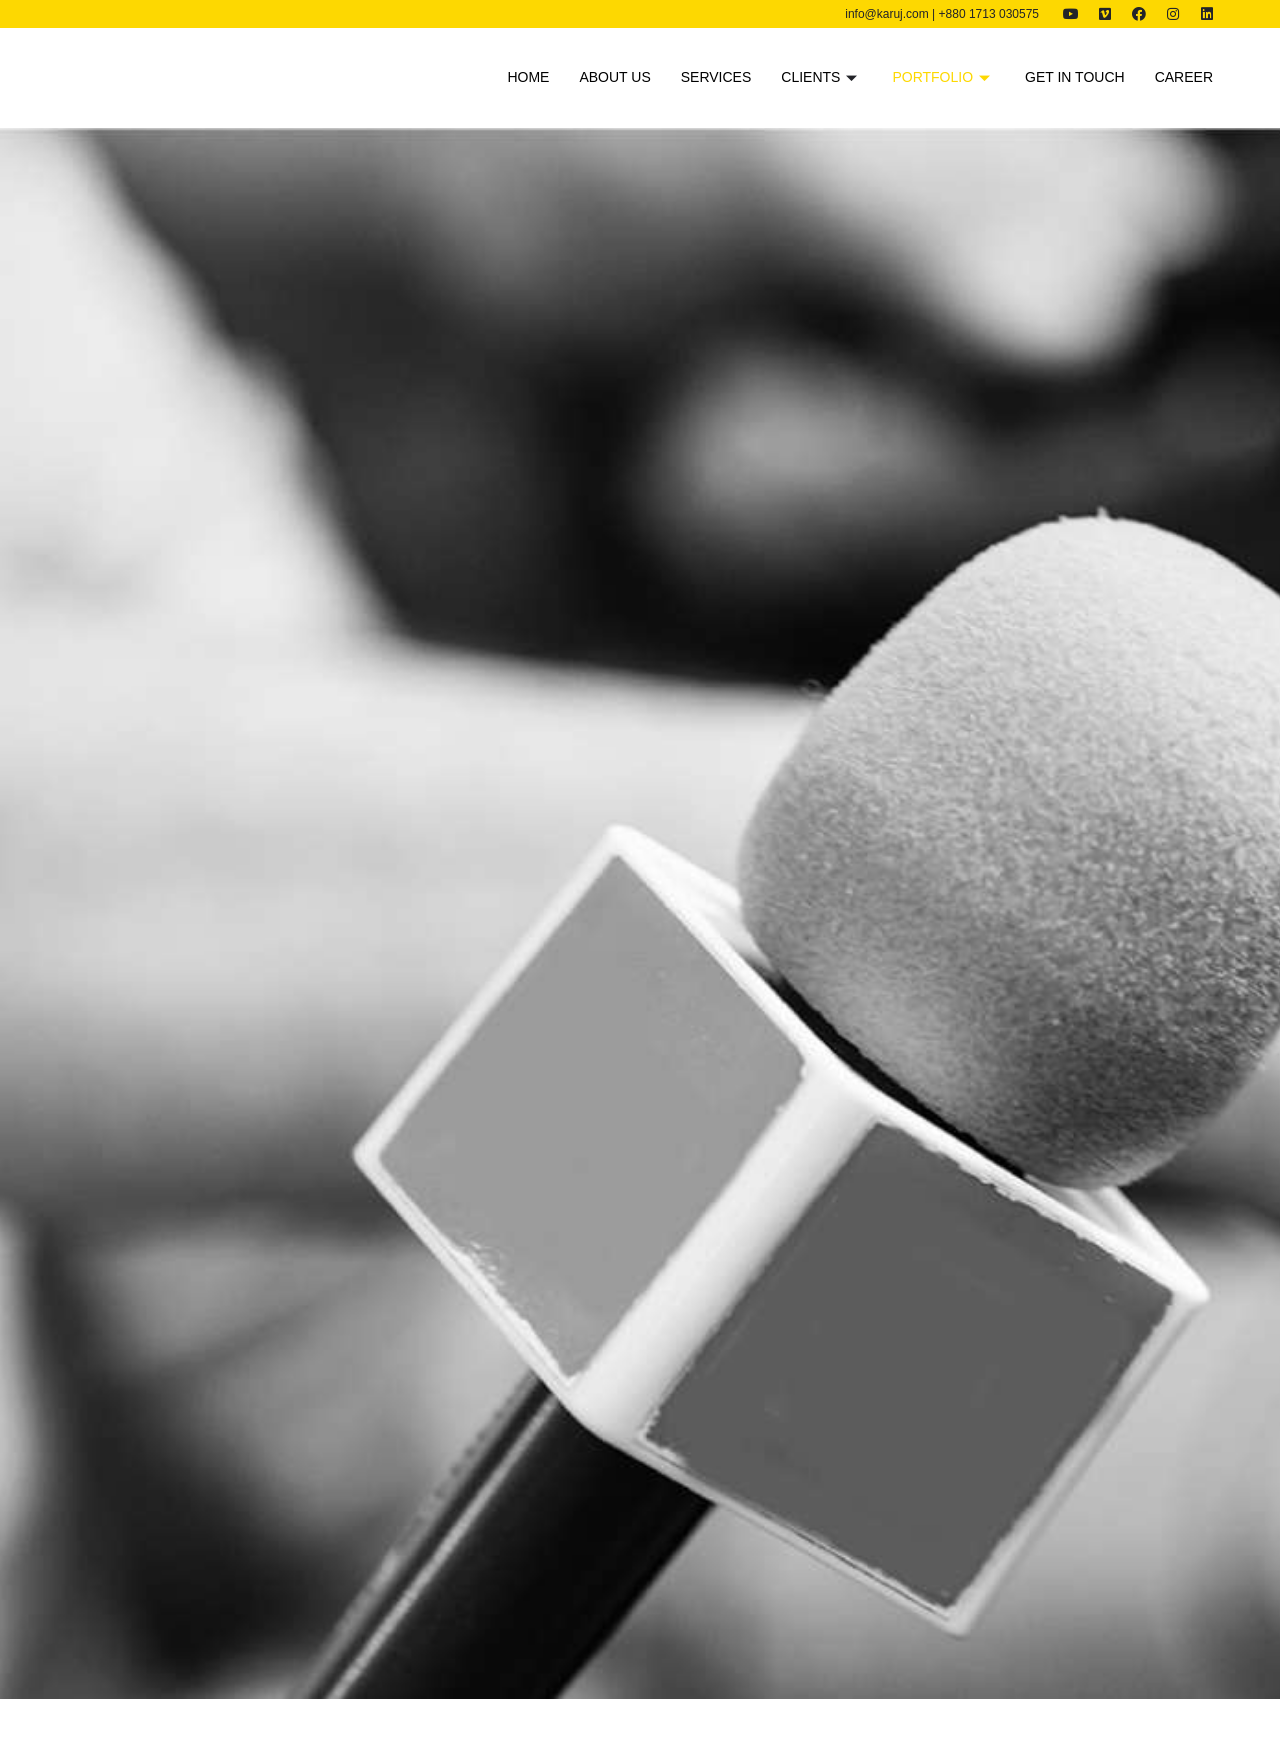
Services (716, 77)
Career (1184, 77)
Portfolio (943, 77)
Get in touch (1075, 77)
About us (614, 77)
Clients (821, 77)
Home (528, 77)
